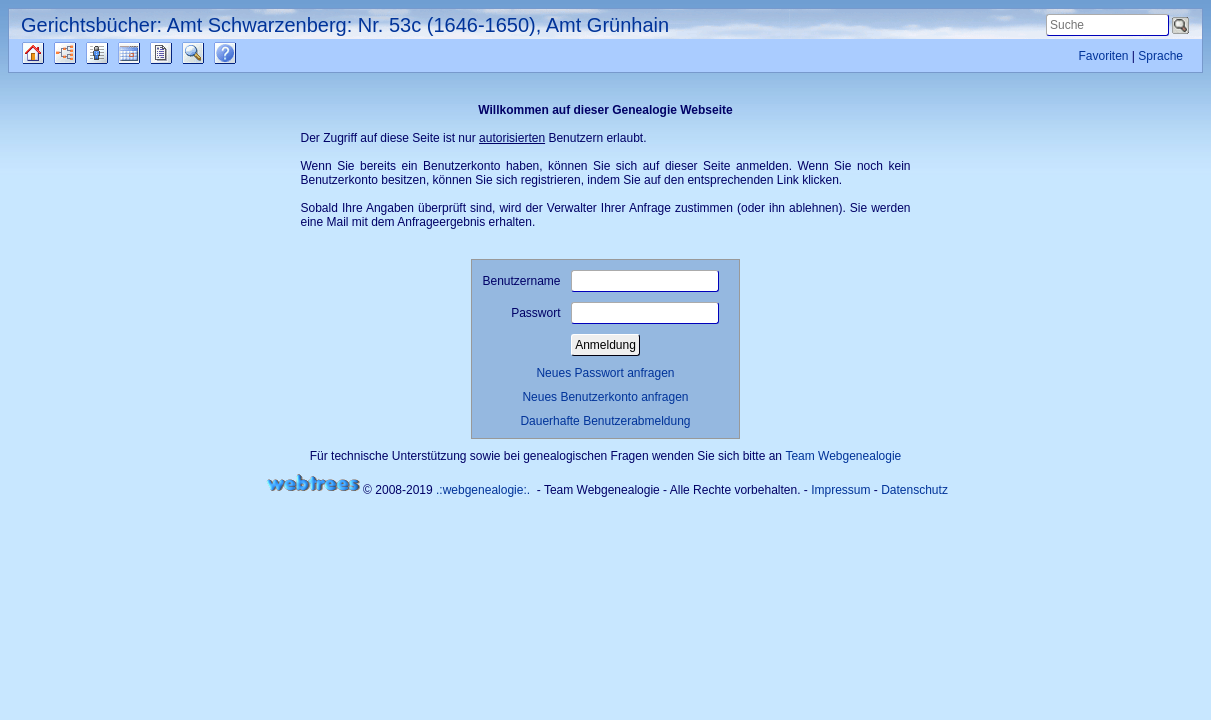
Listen (112, 53)
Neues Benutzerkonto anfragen (605, 397)
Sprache (1160, 56)
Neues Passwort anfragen (605, 373)
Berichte (178, 53)
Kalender (146, 53)
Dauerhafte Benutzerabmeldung (605, 421)
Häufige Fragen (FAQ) (242, 53)
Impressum (840, 490)
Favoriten (1103, 56)
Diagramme (82, 53)
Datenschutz (914, 490)
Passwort (614, 313)
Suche (209, 53)
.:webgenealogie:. (483, 490)
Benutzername (600, 281)
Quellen (50, 53)
